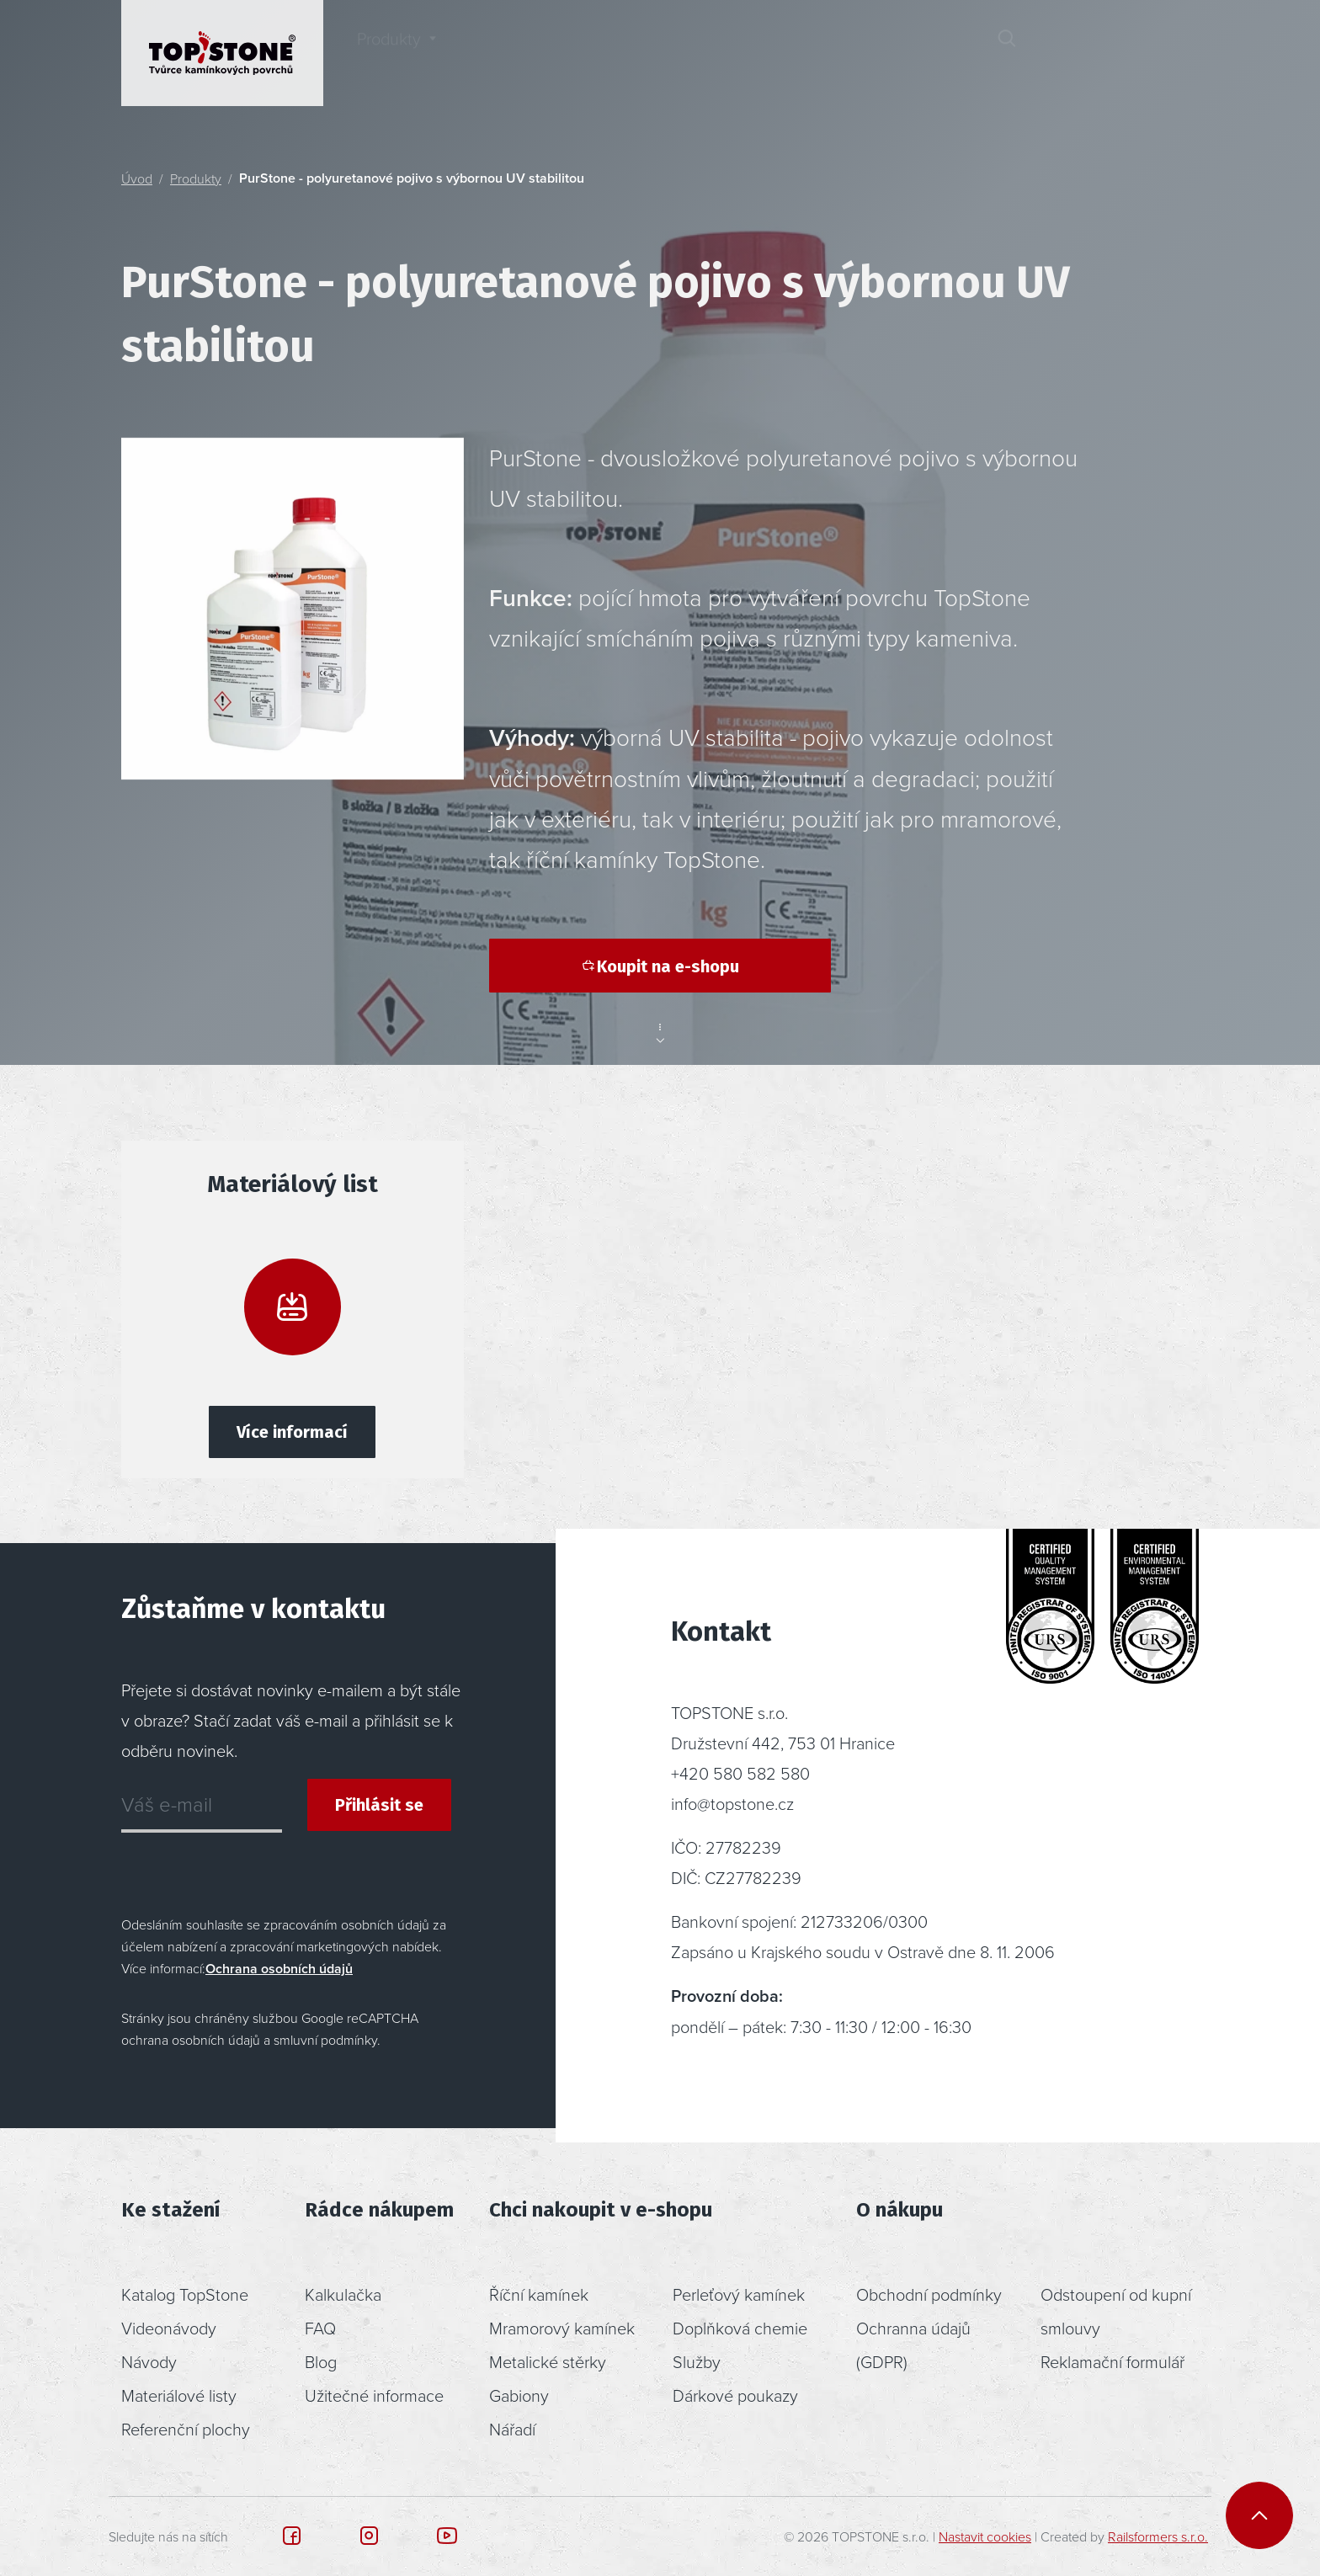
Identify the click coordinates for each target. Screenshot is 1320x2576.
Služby (697, 2361)
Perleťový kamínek (739, 2294)
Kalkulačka (343, 2294)
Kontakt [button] (904, 53)
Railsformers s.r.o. (1158, 2536)
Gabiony (519, 2395)
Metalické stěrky (547, 2361)
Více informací (292, 1432)
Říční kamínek (538, 2294)
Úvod (136, 178)
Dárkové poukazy (735, 2395)
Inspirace (527, 53)
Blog (321, 2361)
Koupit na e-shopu (659, 966)
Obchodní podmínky (929, 2294)
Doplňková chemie (740, 2327)
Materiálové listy (179, 2395)
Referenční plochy (185, 2428)
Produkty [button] (389, 53)
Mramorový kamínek (562, 2327)
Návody (149, 2361)
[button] (1067, 53)
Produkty (195, 178)
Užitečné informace (374, 2395)
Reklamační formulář (1112, 2361)
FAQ (320, 2327)
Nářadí (512, 2428)
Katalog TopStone (184, 2294)
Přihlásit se (379, 1805)
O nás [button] (782, 53)
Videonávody (168, 2327)
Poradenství (660, 53)
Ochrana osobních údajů (279, 1968)
